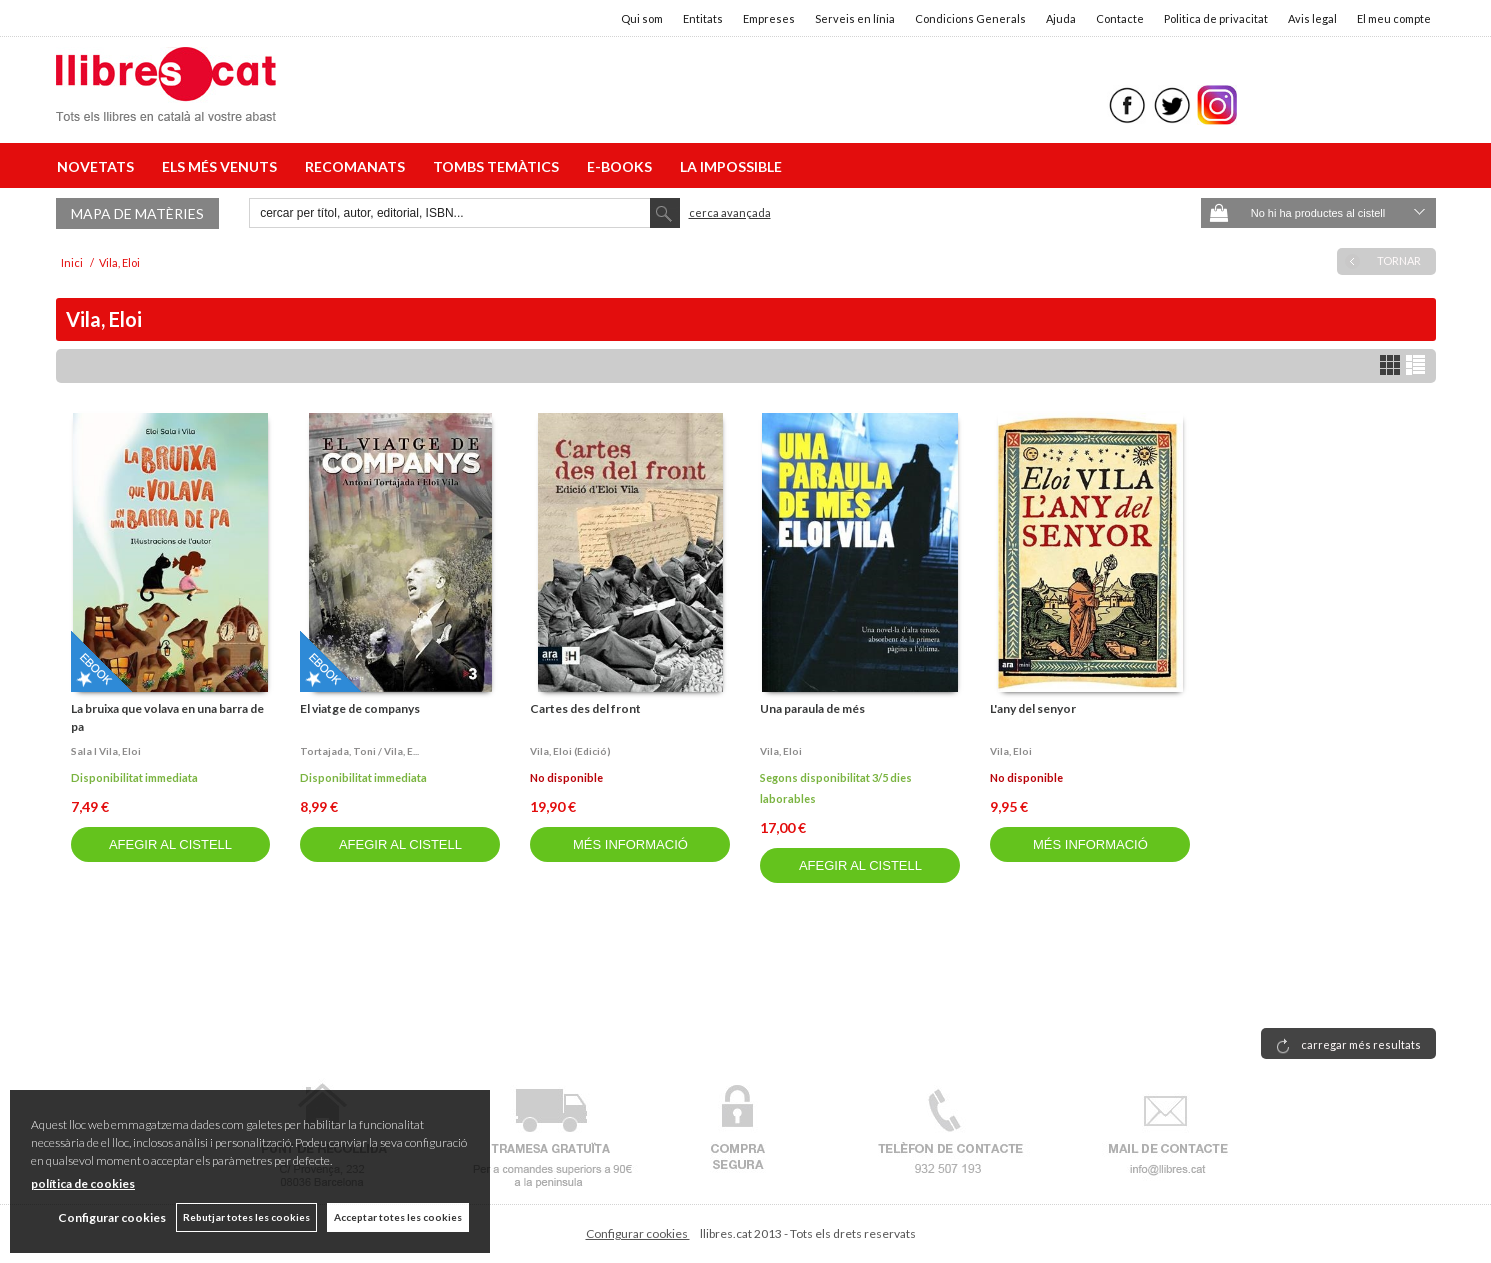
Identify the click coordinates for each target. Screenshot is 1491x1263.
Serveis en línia (855, 18)
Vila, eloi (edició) (570, 751)
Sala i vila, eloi (106, 751)
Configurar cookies (638, 1233)
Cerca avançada (730, 212)
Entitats (703, 18)
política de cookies (83, 1183)
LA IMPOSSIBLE (731, 166)
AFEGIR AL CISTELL (170, 844)
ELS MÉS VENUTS (222, 166)
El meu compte (1394, 18)
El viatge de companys (360, 708)
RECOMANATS (358, 166)
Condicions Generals (970, 18)
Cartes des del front (585, 708)
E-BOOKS (622, 166)
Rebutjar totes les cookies (246, 1217)
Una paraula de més (812, 708)
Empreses (769, 18)
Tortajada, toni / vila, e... (359, 751)
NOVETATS (98, 166)
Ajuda (1061, 18)
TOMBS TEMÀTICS (499, 166)
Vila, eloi (781, 751)
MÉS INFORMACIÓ (630, 844)
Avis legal (1312, 18)
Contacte (1120, 18)
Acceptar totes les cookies (398, 1217)
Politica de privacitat (1216, 18)
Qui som (642, 18)
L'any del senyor (1033, 708)
